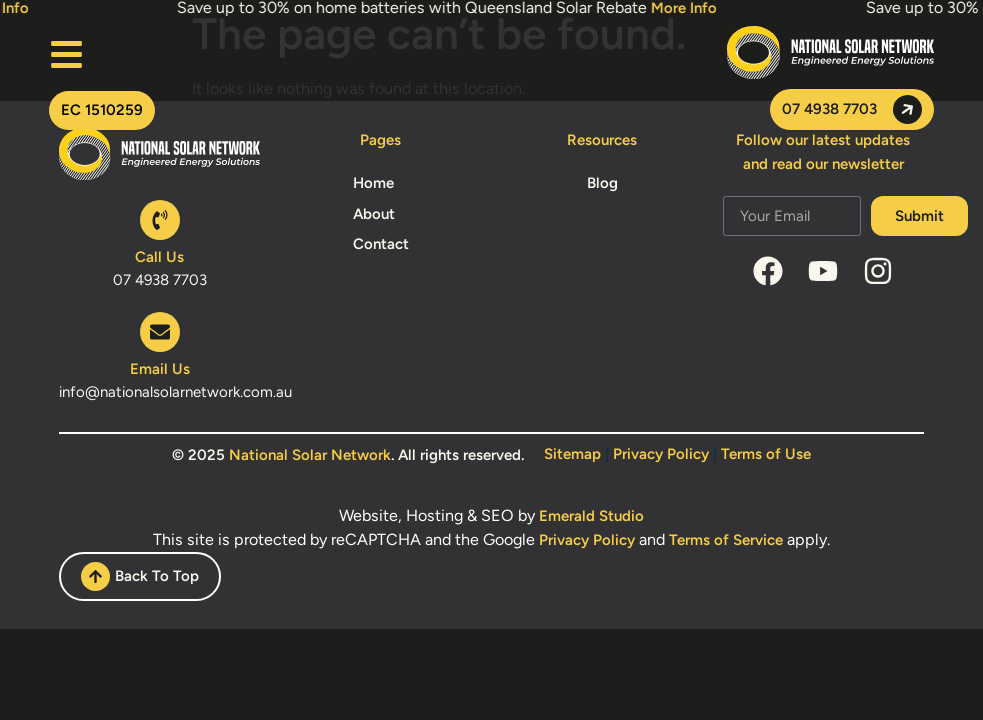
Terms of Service (726, 540)
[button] (102, 110)
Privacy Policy (661, 454)
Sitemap (572, 454)
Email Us (160, 369)
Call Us (159, 257)
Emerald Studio (591, 516)
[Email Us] (160, 332)
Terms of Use (766, 454)
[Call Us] (160, 220)
